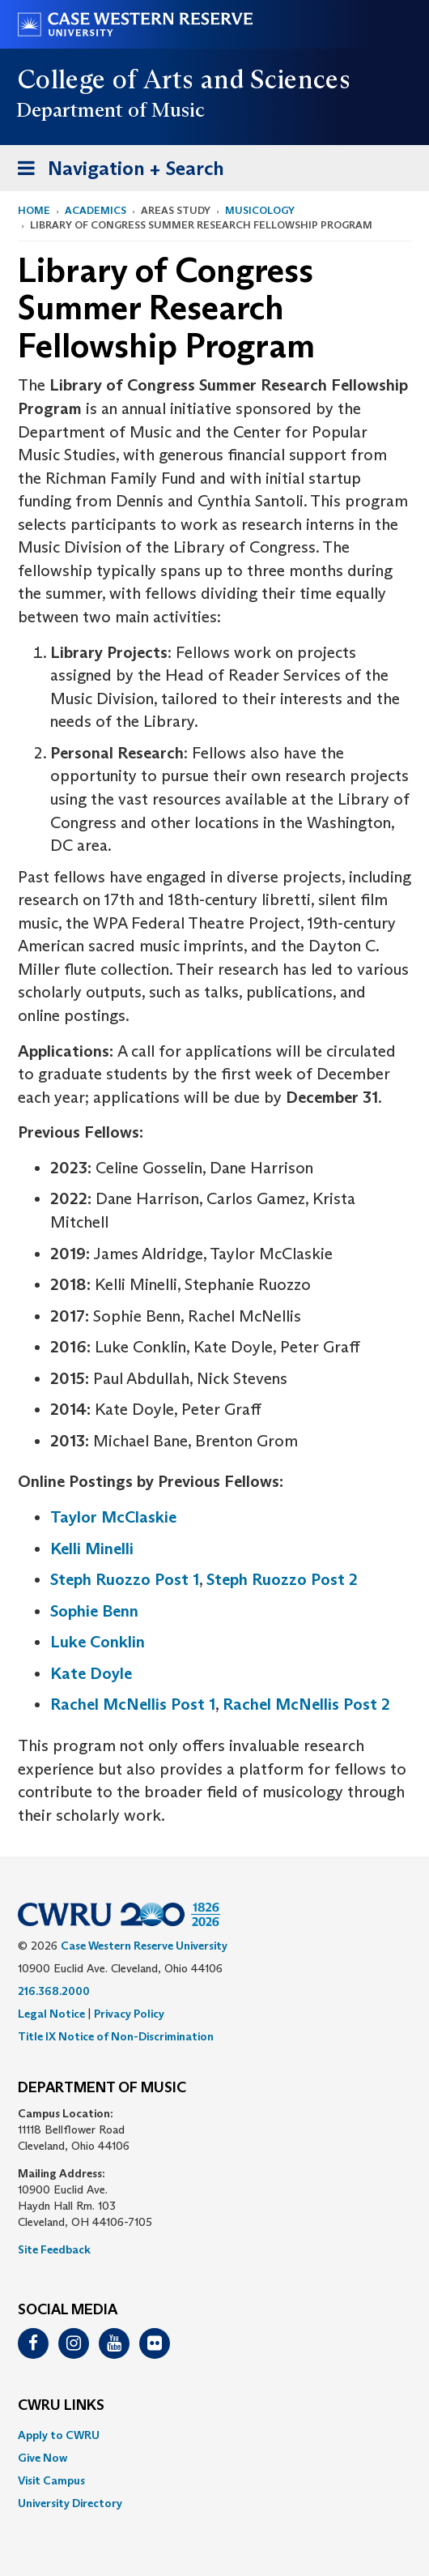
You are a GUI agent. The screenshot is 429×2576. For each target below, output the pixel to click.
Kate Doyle (91, 1673)
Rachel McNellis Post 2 (306, 1704)
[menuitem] (214, 2435)
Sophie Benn (94, 1611)
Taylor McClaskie (113, 1517)
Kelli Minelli (92, 1548)
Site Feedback (54, 2249)
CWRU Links (61, 2406)
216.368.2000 (54, 1991)
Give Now (42, 2457)
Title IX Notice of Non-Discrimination (116, 2036)
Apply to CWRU (59, 2435)
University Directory (70, 2503)
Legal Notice (51, 2013)
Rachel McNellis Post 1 (132, 1704)
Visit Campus (51, 2480)
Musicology (260, 210)
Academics (95, 210)
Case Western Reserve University (144, 1945)
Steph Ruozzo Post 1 (124, 1579)
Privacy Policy (129, 2013)
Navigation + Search (115, 171)
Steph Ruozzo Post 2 (282, 1579)
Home (34, 210)
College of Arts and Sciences (184, 79)
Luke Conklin (97, 1641)
